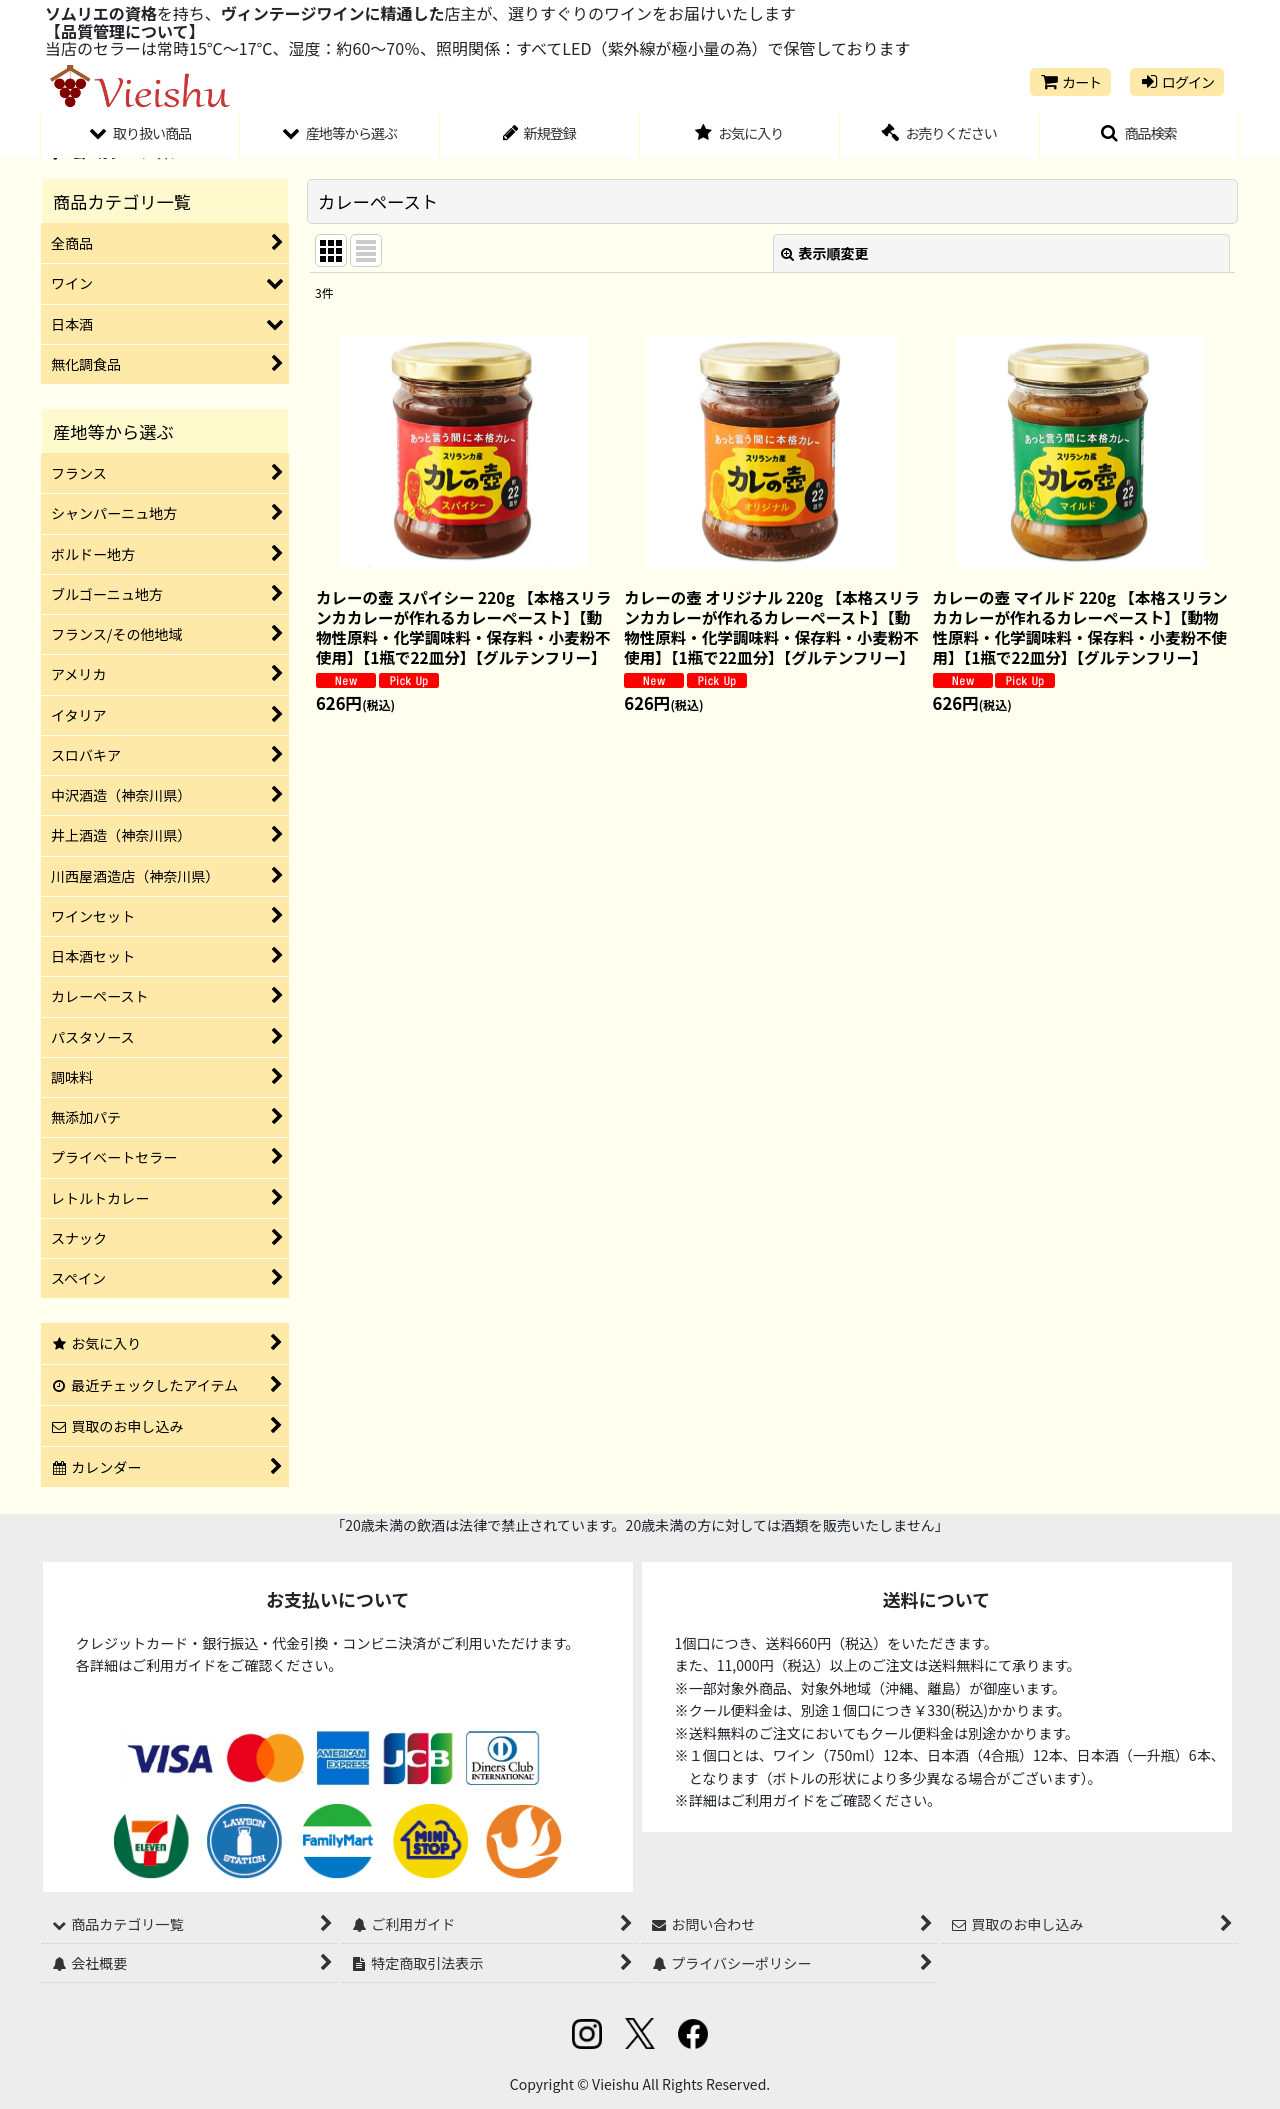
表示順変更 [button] (825, 253)
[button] (1140, 136)
